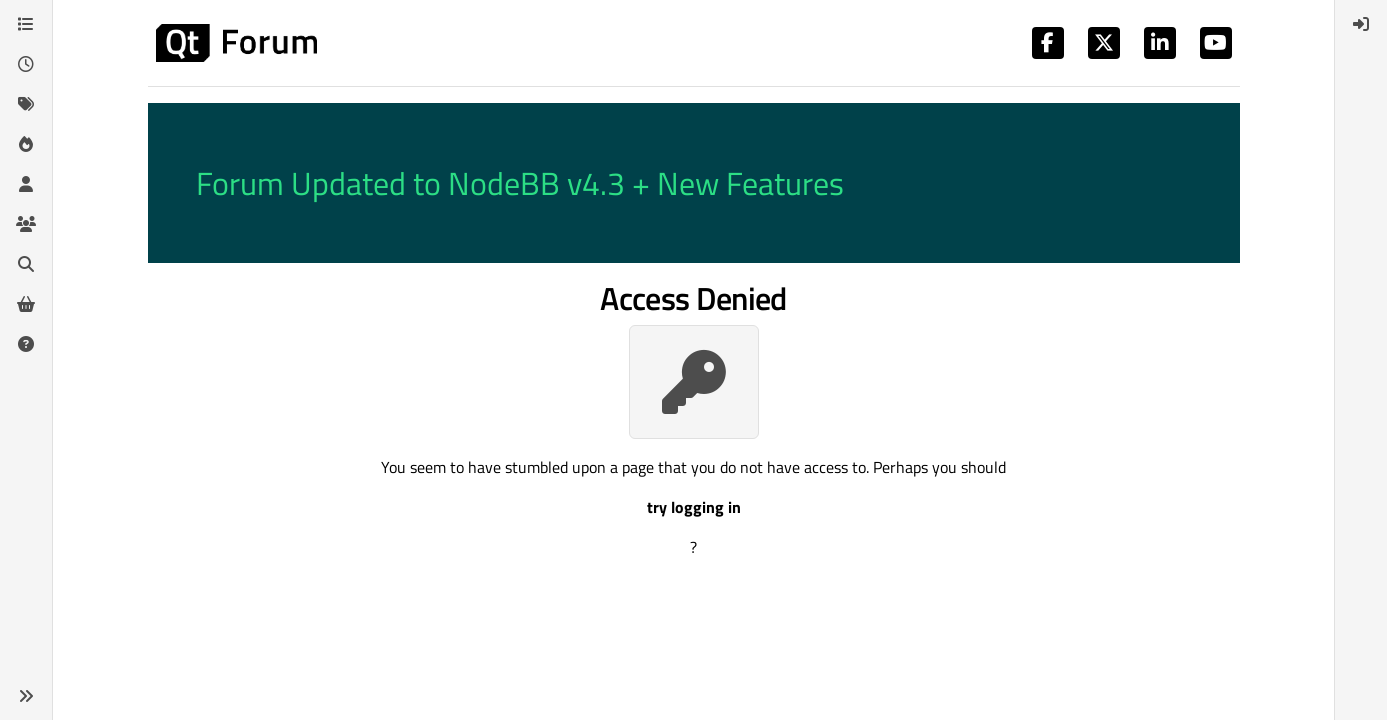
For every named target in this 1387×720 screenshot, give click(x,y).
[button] (26, 696)
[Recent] (26, 64)
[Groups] (26, 224)
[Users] (26, 184)
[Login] (1361, 24)
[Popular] (26, 144)
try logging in (694, 507)
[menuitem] (1361, 24)
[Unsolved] (26, 344)
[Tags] (26, 104)
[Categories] (26, 24)
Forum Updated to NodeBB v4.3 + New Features (520, 183)
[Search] (26, 264)
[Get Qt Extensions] (26, 304)
